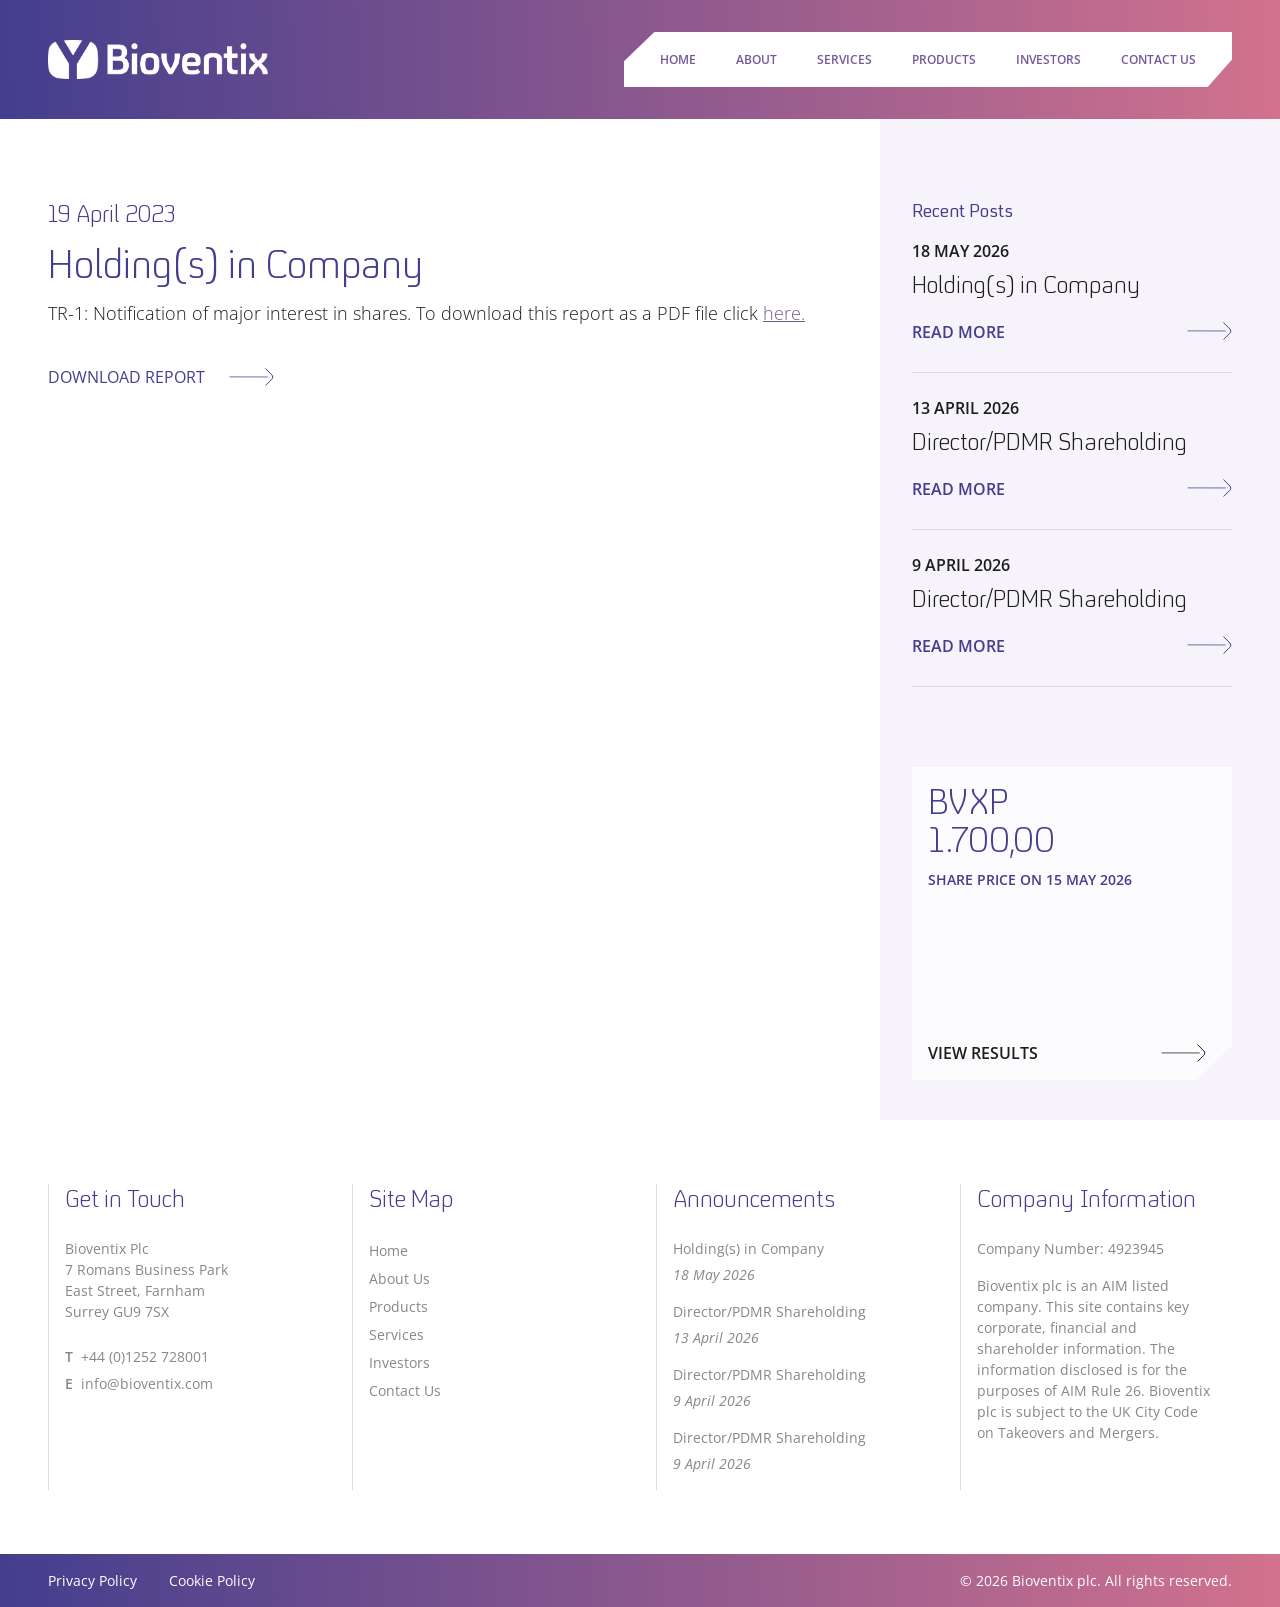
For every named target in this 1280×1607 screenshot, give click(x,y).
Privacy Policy (92, 1580)
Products (944, 59)
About (756, 59)
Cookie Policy (212, 1580)
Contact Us (1158, 59)
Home (678, 59)
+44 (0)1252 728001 (145, 1356)
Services (844, 59)
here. (784, 313)
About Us (399, 1278)
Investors (1048, 59)
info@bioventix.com (147, 1383)
